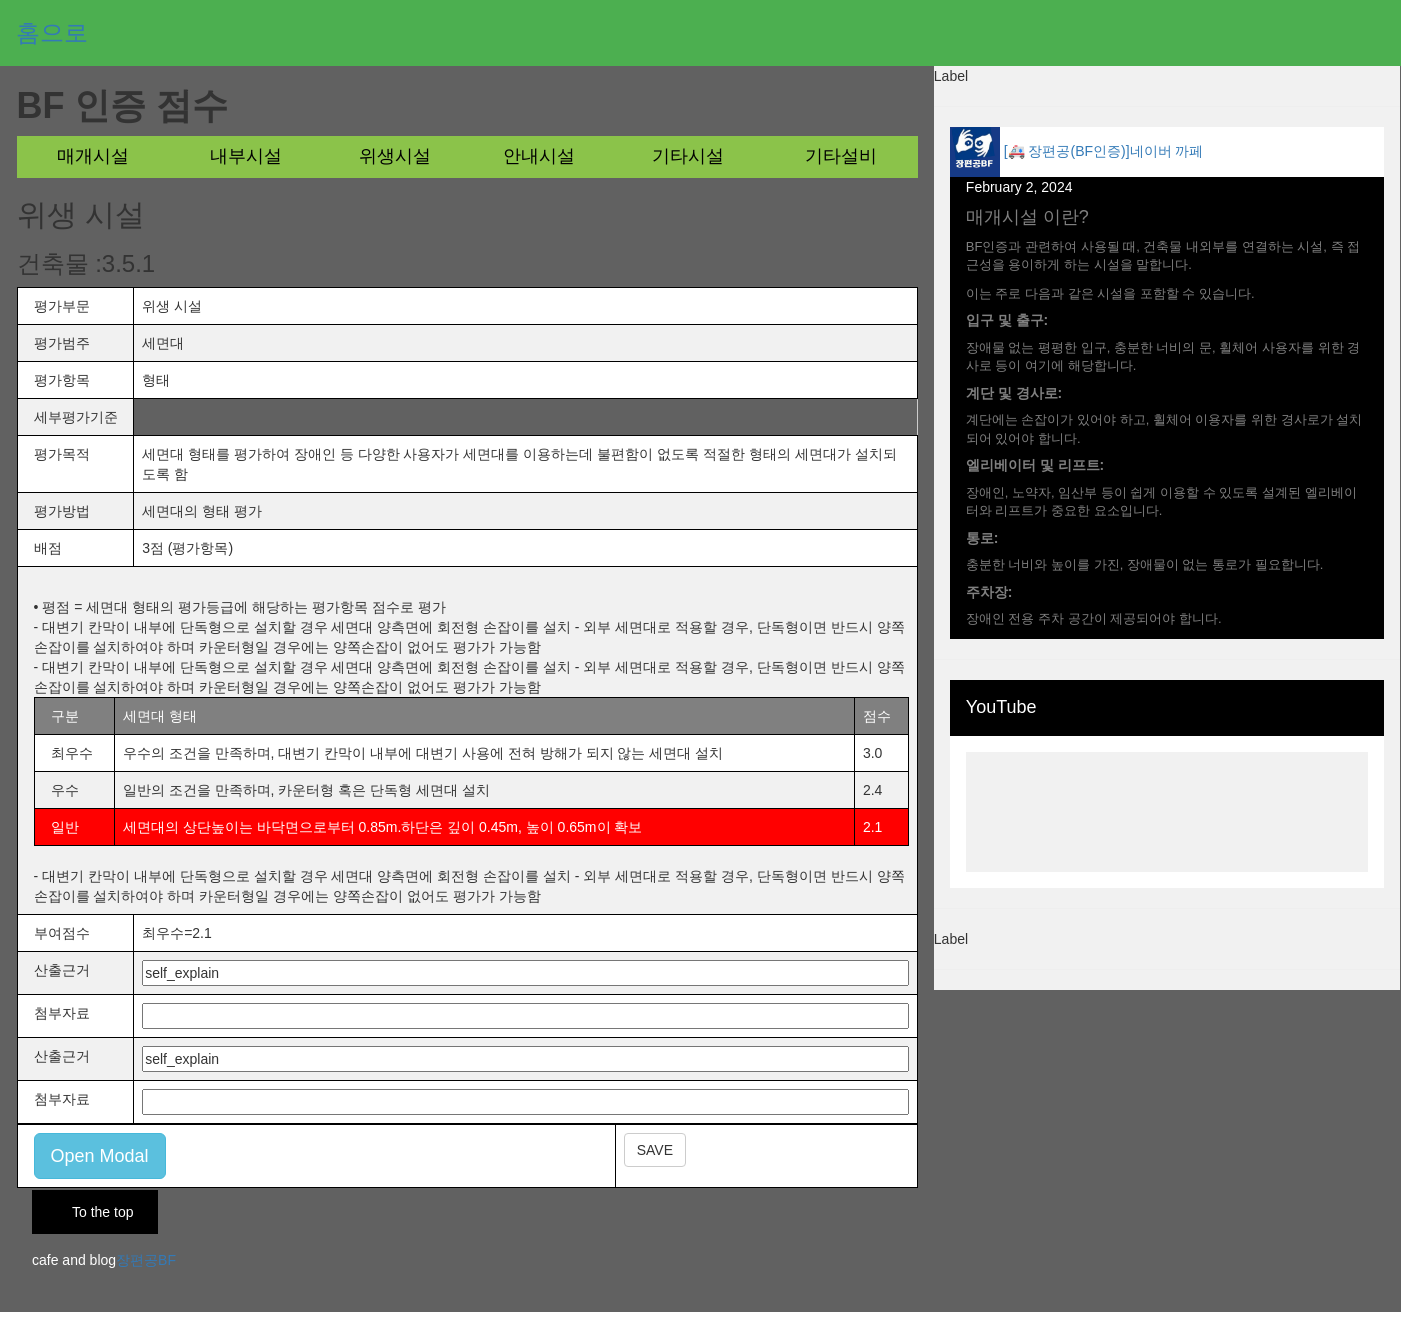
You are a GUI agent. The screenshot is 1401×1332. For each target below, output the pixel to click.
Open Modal (100, 1156)
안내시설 (539, 156)
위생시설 (395, 156)
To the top (103, 1212)
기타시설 (688, 156)
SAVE (655, 1150)
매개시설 (93, 156)
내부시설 (246, 156)
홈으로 (52, 32)
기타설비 (841, 156)
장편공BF (146, 1260)
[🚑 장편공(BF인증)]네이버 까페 (1104, 151)
